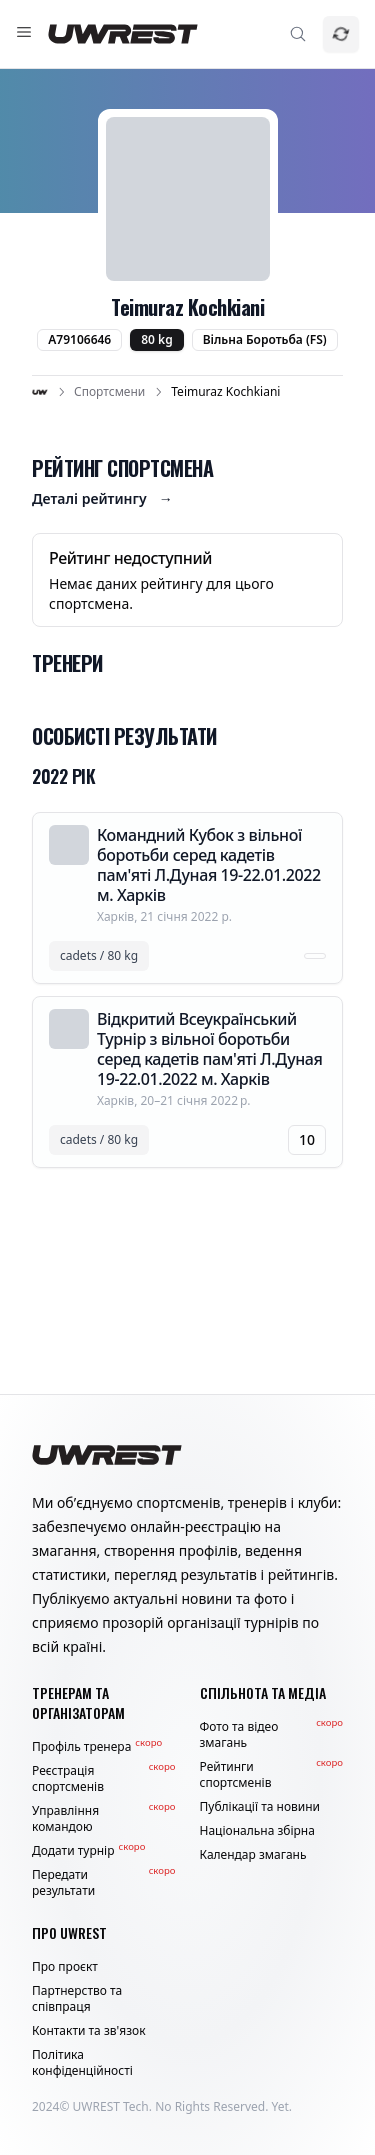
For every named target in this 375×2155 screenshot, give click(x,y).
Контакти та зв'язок (89, 2031)
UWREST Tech (111, 2106)
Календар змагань (253, 1855)
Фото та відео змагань (272, 1735)
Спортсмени (109, 392)
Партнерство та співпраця (77, 1999)
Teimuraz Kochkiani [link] (225, 392)
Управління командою (104, 1819)
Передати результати (104, 1883)
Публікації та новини (260, 1807)
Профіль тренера (97, 1747)
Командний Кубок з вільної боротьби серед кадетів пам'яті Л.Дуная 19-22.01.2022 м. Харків (209, 865)
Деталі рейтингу (102, 499)
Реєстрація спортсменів (104, 1779)
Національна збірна (257, 1831)
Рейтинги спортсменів (272, 1775)
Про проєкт (65, 1967)
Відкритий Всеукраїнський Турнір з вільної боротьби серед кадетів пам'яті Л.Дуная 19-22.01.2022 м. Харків (209, 1049)
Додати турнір (88, 1851)
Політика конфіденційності (82, 2063)
